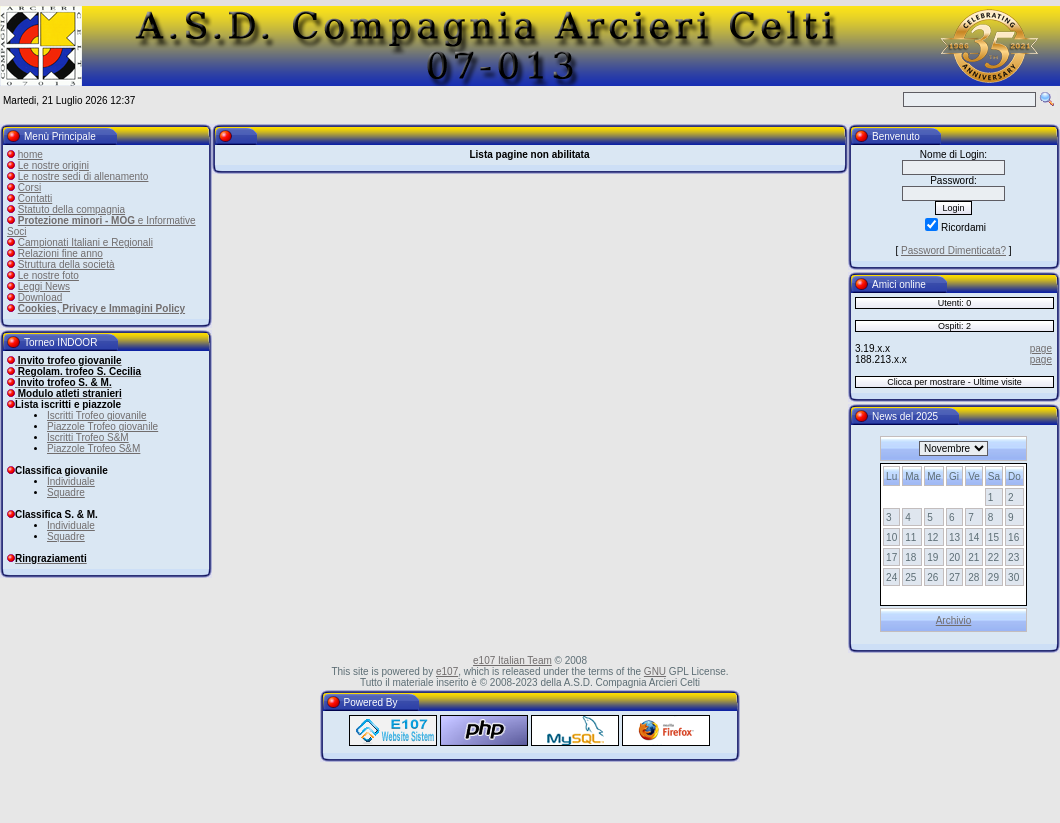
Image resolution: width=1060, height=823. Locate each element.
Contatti (35, 198)
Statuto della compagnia (71, 209)
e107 (447, 671)
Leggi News (44, 286)
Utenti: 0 (955, 303)
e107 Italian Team (512, 660)
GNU (655, 671)
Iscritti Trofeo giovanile (97, 415)
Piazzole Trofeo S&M (93, 448)
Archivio (954, 620)
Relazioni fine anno (60, 253)
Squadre (66, 492)
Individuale (71, 481)
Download (40, 297)
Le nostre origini (53, 165)
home (30, 154)
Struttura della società (66, 264)
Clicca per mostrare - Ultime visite (954, 382)
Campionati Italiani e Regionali (85, 242)
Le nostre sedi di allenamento (83, 176)
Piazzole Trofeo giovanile (102, 426)
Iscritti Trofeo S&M (88, 437)
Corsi (29, 187)
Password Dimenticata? (953, 250)
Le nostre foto (48, 275)
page (1041, 348)
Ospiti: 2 (954, 326)
